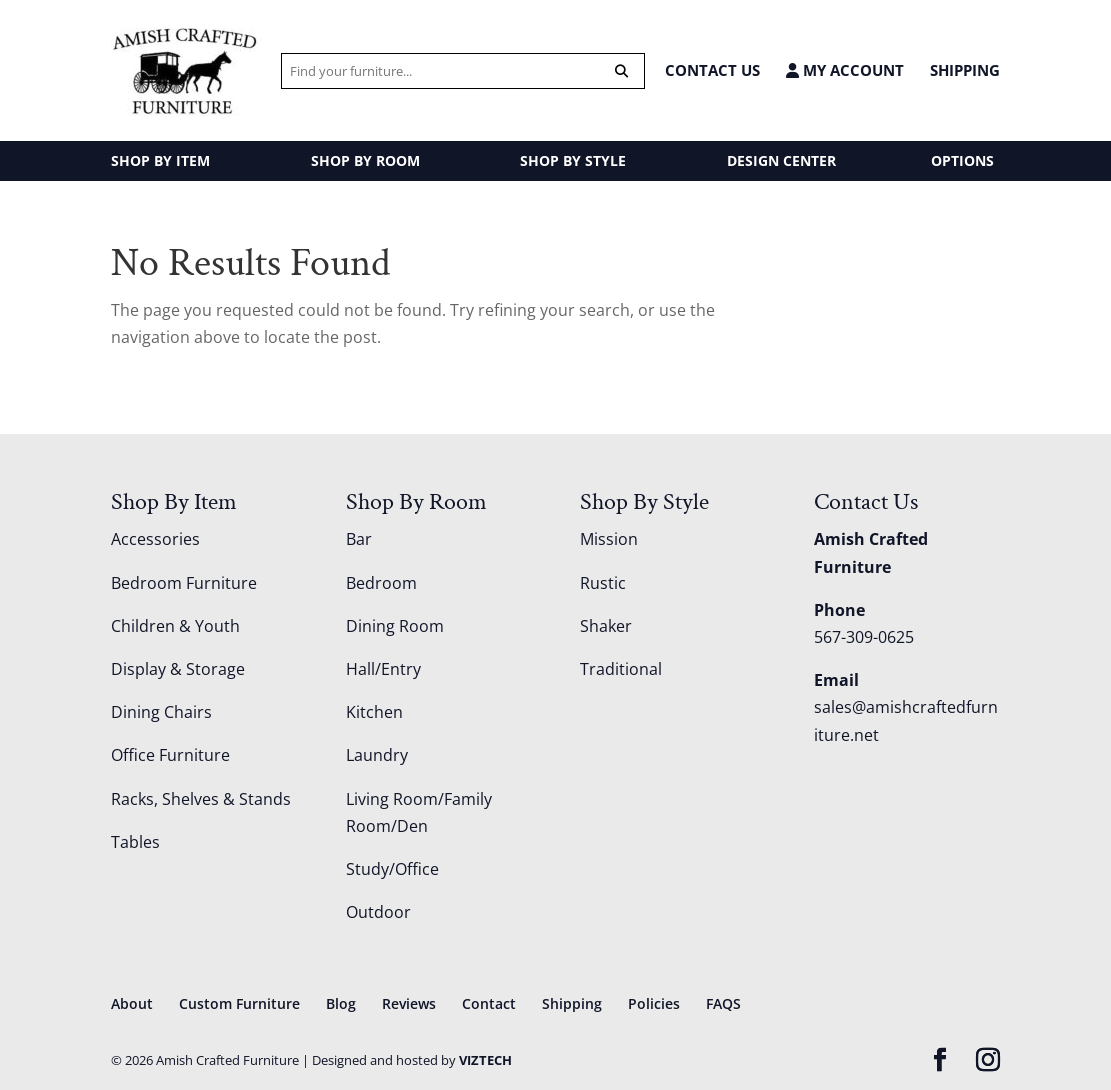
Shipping (965, 70)
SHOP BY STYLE (573, 160)
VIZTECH (485, 1060)
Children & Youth (175, 626)
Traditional (621, 669)
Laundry (377, 755)
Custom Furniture (239, 1003)
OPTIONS (962, 160)
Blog (341, 1003)
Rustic (603, 583)
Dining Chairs (161, 712)
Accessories (155, 539)
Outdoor (378, 912)
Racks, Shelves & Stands (201, 799)
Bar (359, 539)
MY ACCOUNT (845, 70)
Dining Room (395, 626)
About (132, 1003)
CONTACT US (712, 70)
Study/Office (392, 869)
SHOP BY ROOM (365, 160)
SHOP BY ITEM (160, 160)
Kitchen (374, 712)
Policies (654, 1003)
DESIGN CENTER (781, 160)
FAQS (723, 1003)
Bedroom (381, 583)
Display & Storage (178, 669)
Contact (489, 1003)
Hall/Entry (383, 669)
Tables (135, 842)
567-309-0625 (864, 637)
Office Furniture (170, 755)
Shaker (606, 626)
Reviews (409, 1003)
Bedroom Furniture (184, 583)
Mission (609, 539)
